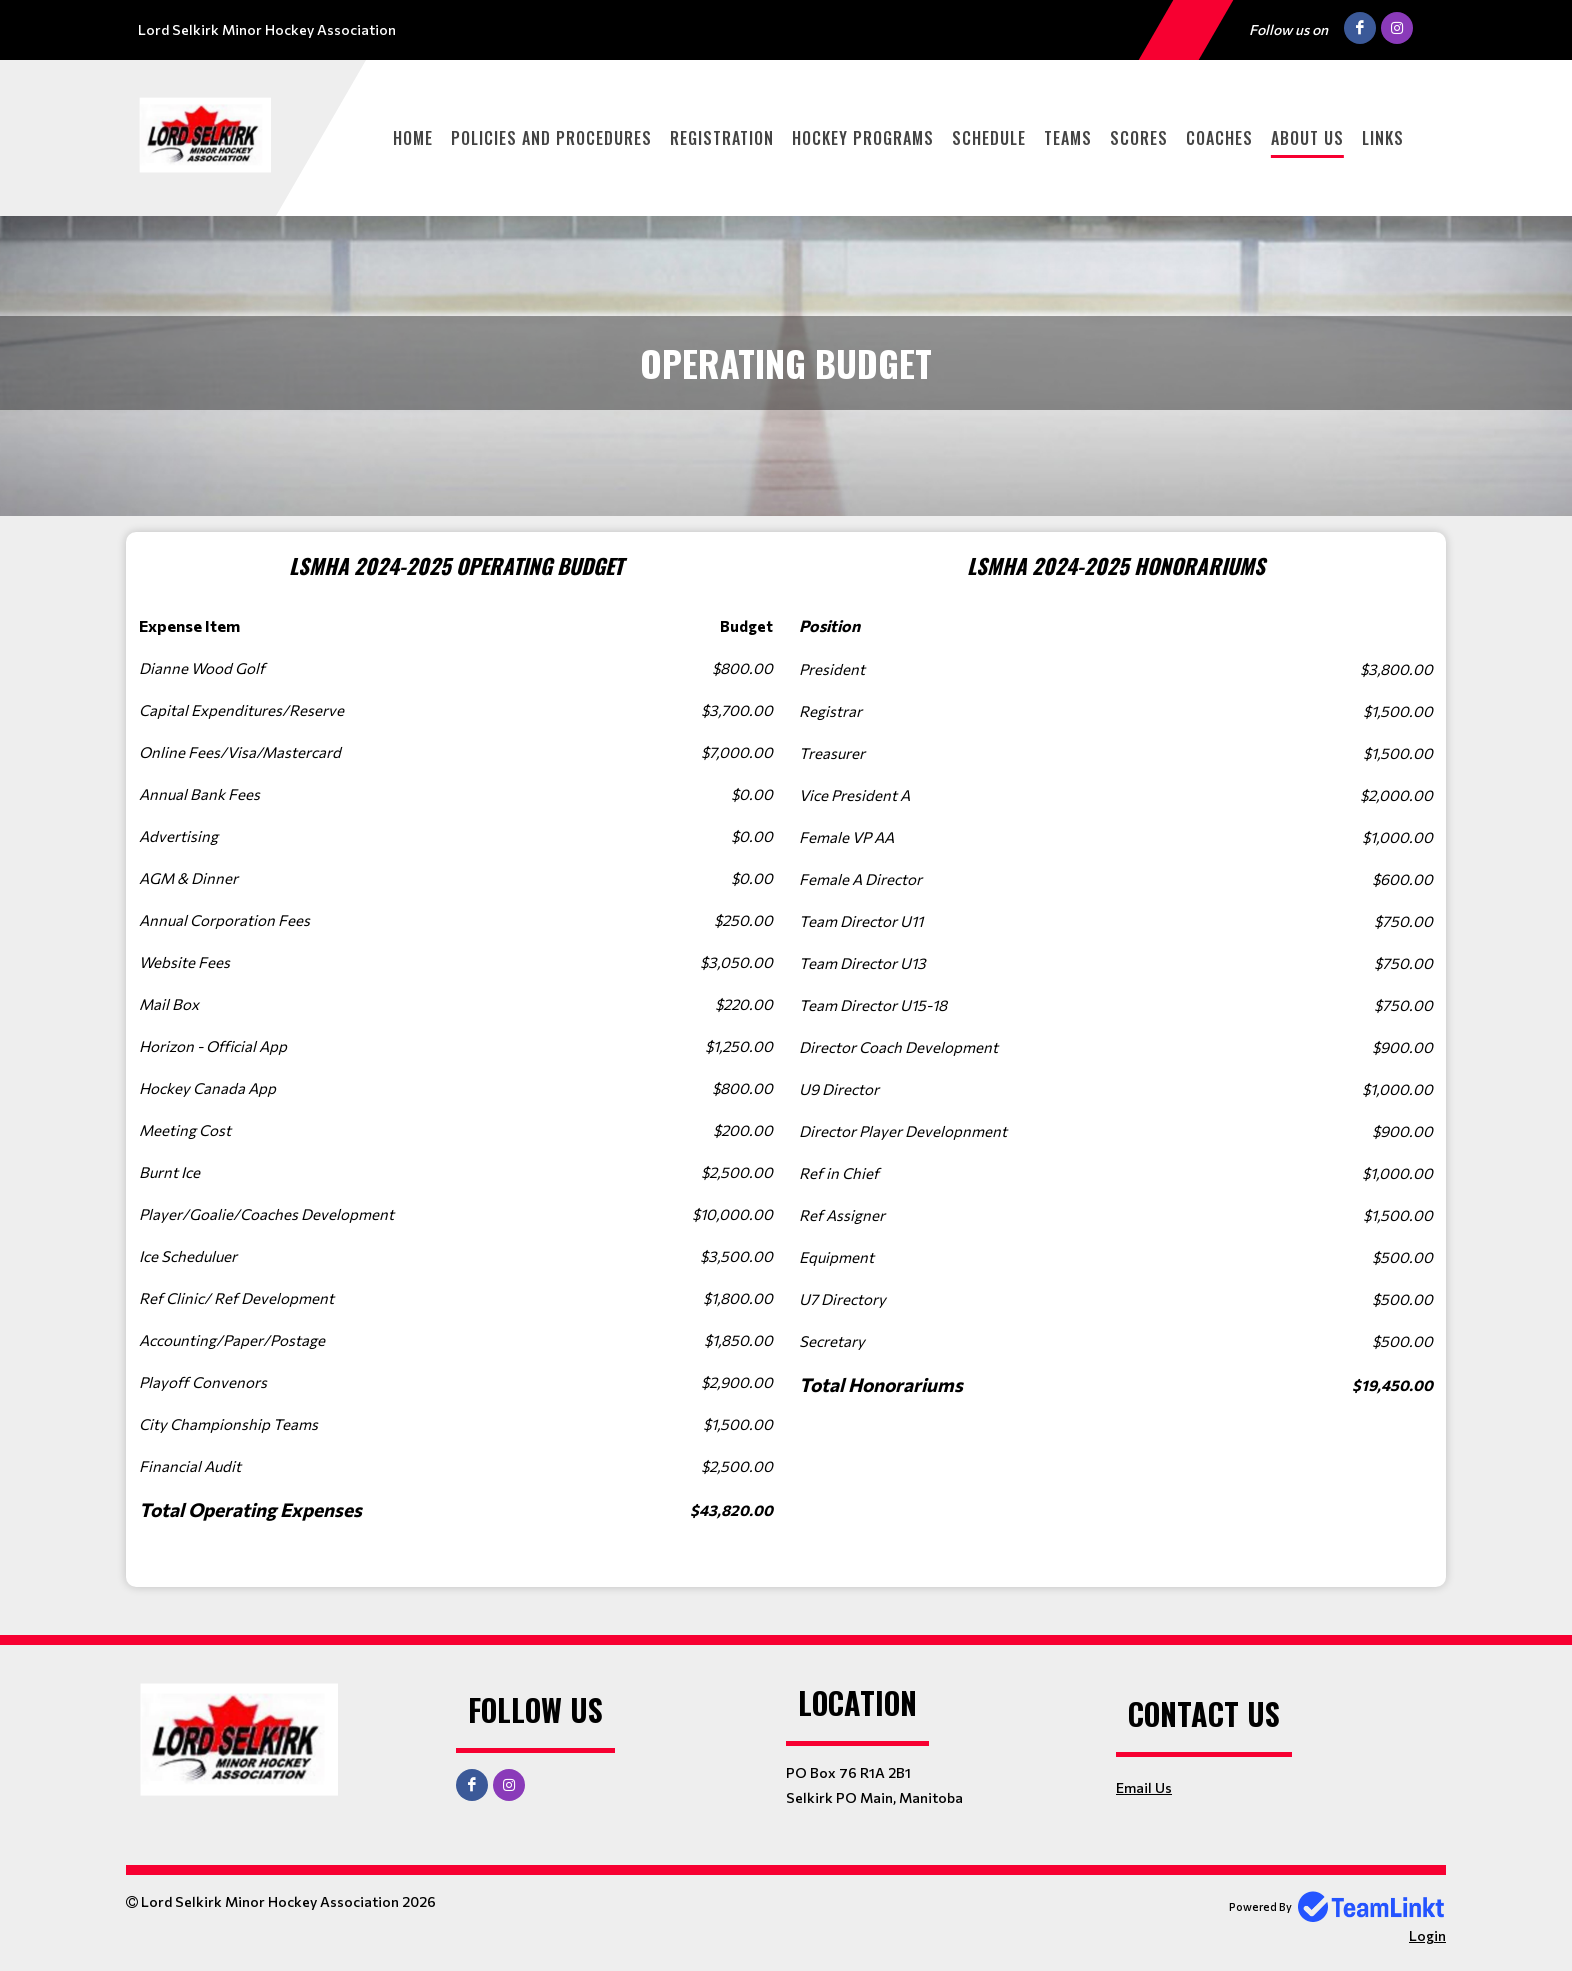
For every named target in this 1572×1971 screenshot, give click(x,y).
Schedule (989, 138)
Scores (1139, 138)
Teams (1068, 138)
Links (1383, 138)
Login (1427, 1935)
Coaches (1219, 138)
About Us (1307, 138)
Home (413, 138)
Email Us (1144, 1787)
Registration (722, 138)
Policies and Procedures (551, 138)
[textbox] (456, 1060)
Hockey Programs (863, 138)
